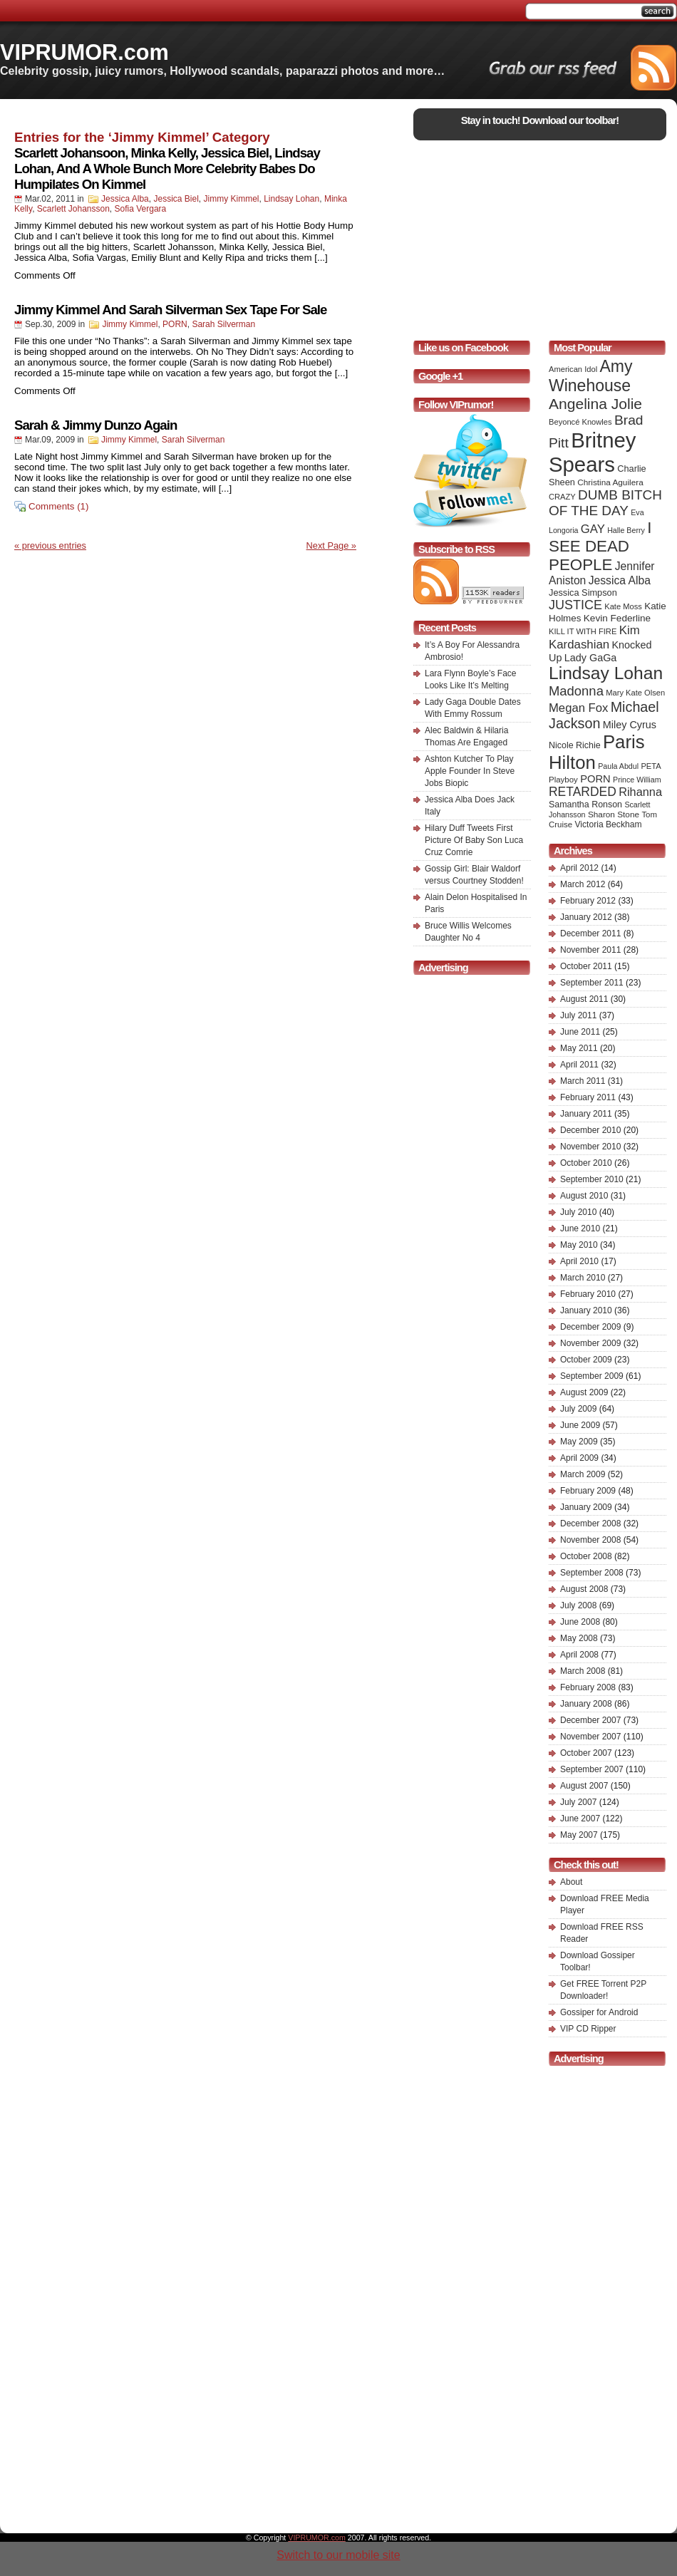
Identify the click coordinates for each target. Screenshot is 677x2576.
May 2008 (579, 1638)
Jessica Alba (125, 199)
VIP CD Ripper (588, 2029)
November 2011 (590, 950)
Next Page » (331, 545)
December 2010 (590, 1130)
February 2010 (588, 1294)
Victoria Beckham (608, 824)
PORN (174, 324)
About (571, 1882)
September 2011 (592, 983)
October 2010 (586, 1163)
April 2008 (579, 1655)
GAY (593, 529)
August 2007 (584, 1786)
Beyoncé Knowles (580, 422)
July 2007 (578, 1802)
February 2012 (588, 901)
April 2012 (579, 868)
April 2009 (579, 1458)
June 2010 (580, 1228)
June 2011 (580, 1032)
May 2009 (579, 1442)
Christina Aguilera (610, 482)
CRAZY (562, 496)
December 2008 (590, 1523)
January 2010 (586, 1310)
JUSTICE (575, 605)
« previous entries (50, 545)
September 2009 (592, 1376)
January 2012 (586, 917)
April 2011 (579, 1065)
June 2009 (580, 1425)
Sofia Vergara (141, 209)
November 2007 (590, 1737)
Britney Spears (592, 452)
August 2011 (584, 999)
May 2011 (579, 1048)
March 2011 (582, 1081)
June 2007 (580, 1819)
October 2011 (586, 966)
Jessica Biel (175, 199)
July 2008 (578, 1605)
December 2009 (590, 1327)
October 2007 (586, 1753)
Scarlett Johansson (73, 209)
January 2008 (586, 1704)
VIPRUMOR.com (84, 52)
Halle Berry (626, 530)
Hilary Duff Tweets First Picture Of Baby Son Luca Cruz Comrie (474, 840)
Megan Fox (578, 708)
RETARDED (582, 792)
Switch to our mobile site (338, 2555)
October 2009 (586, 1360)
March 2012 (582, 884)
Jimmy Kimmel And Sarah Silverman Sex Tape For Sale (170, 309)
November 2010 (590, 1147)
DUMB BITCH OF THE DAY (605, 502)
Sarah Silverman (223, 324)
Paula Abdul (618, 766)
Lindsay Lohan (291, 199)
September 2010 (592, 1179)
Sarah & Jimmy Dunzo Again (95, 425)
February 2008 (588, 1687)
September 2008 (592, 1573)
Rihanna (640, 791)
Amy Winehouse (590, 376)
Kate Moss (623, 606)
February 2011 (588, 1097)
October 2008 (586, 1556)
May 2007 (579, 1835)
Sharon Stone (613, 814)
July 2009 (578, 1409)
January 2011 (586, 1114)
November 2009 (590, 1343)
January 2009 (586, 1507)
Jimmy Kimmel (231, 199)
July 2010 (578, 1212)
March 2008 (582, 1671)
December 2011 (590, 933)
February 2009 (588, 1491)
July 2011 (578, 1015)
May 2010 (579, 1245)
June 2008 (580, 1622)
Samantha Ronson (585, 804)
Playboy (563, 779)
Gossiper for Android (599, 2012)
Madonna (576, 690)
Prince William (637, 779)
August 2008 (584, 1589)
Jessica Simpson (583, 592)
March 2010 (582, 1278)
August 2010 (584, 1196)
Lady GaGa (590, 657)
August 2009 (584, 1392)
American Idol (573, 369)
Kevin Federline (617, 618)
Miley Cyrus (629, 724)
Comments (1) (58, 506)
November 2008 (590, 1540)
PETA (651, 766)
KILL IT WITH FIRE (582, 631)
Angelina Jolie (595, 403)
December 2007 (590, 1720)
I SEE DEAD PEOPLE (600, 546)
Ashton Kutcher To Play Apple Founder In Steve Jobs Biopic (470, 771)
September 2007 (592, 1769)
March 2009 (582, 1474)
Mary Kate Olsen (635, 692)
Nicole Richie (575, 745)
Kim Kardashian (594, 637)
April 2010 (579, 1261)
